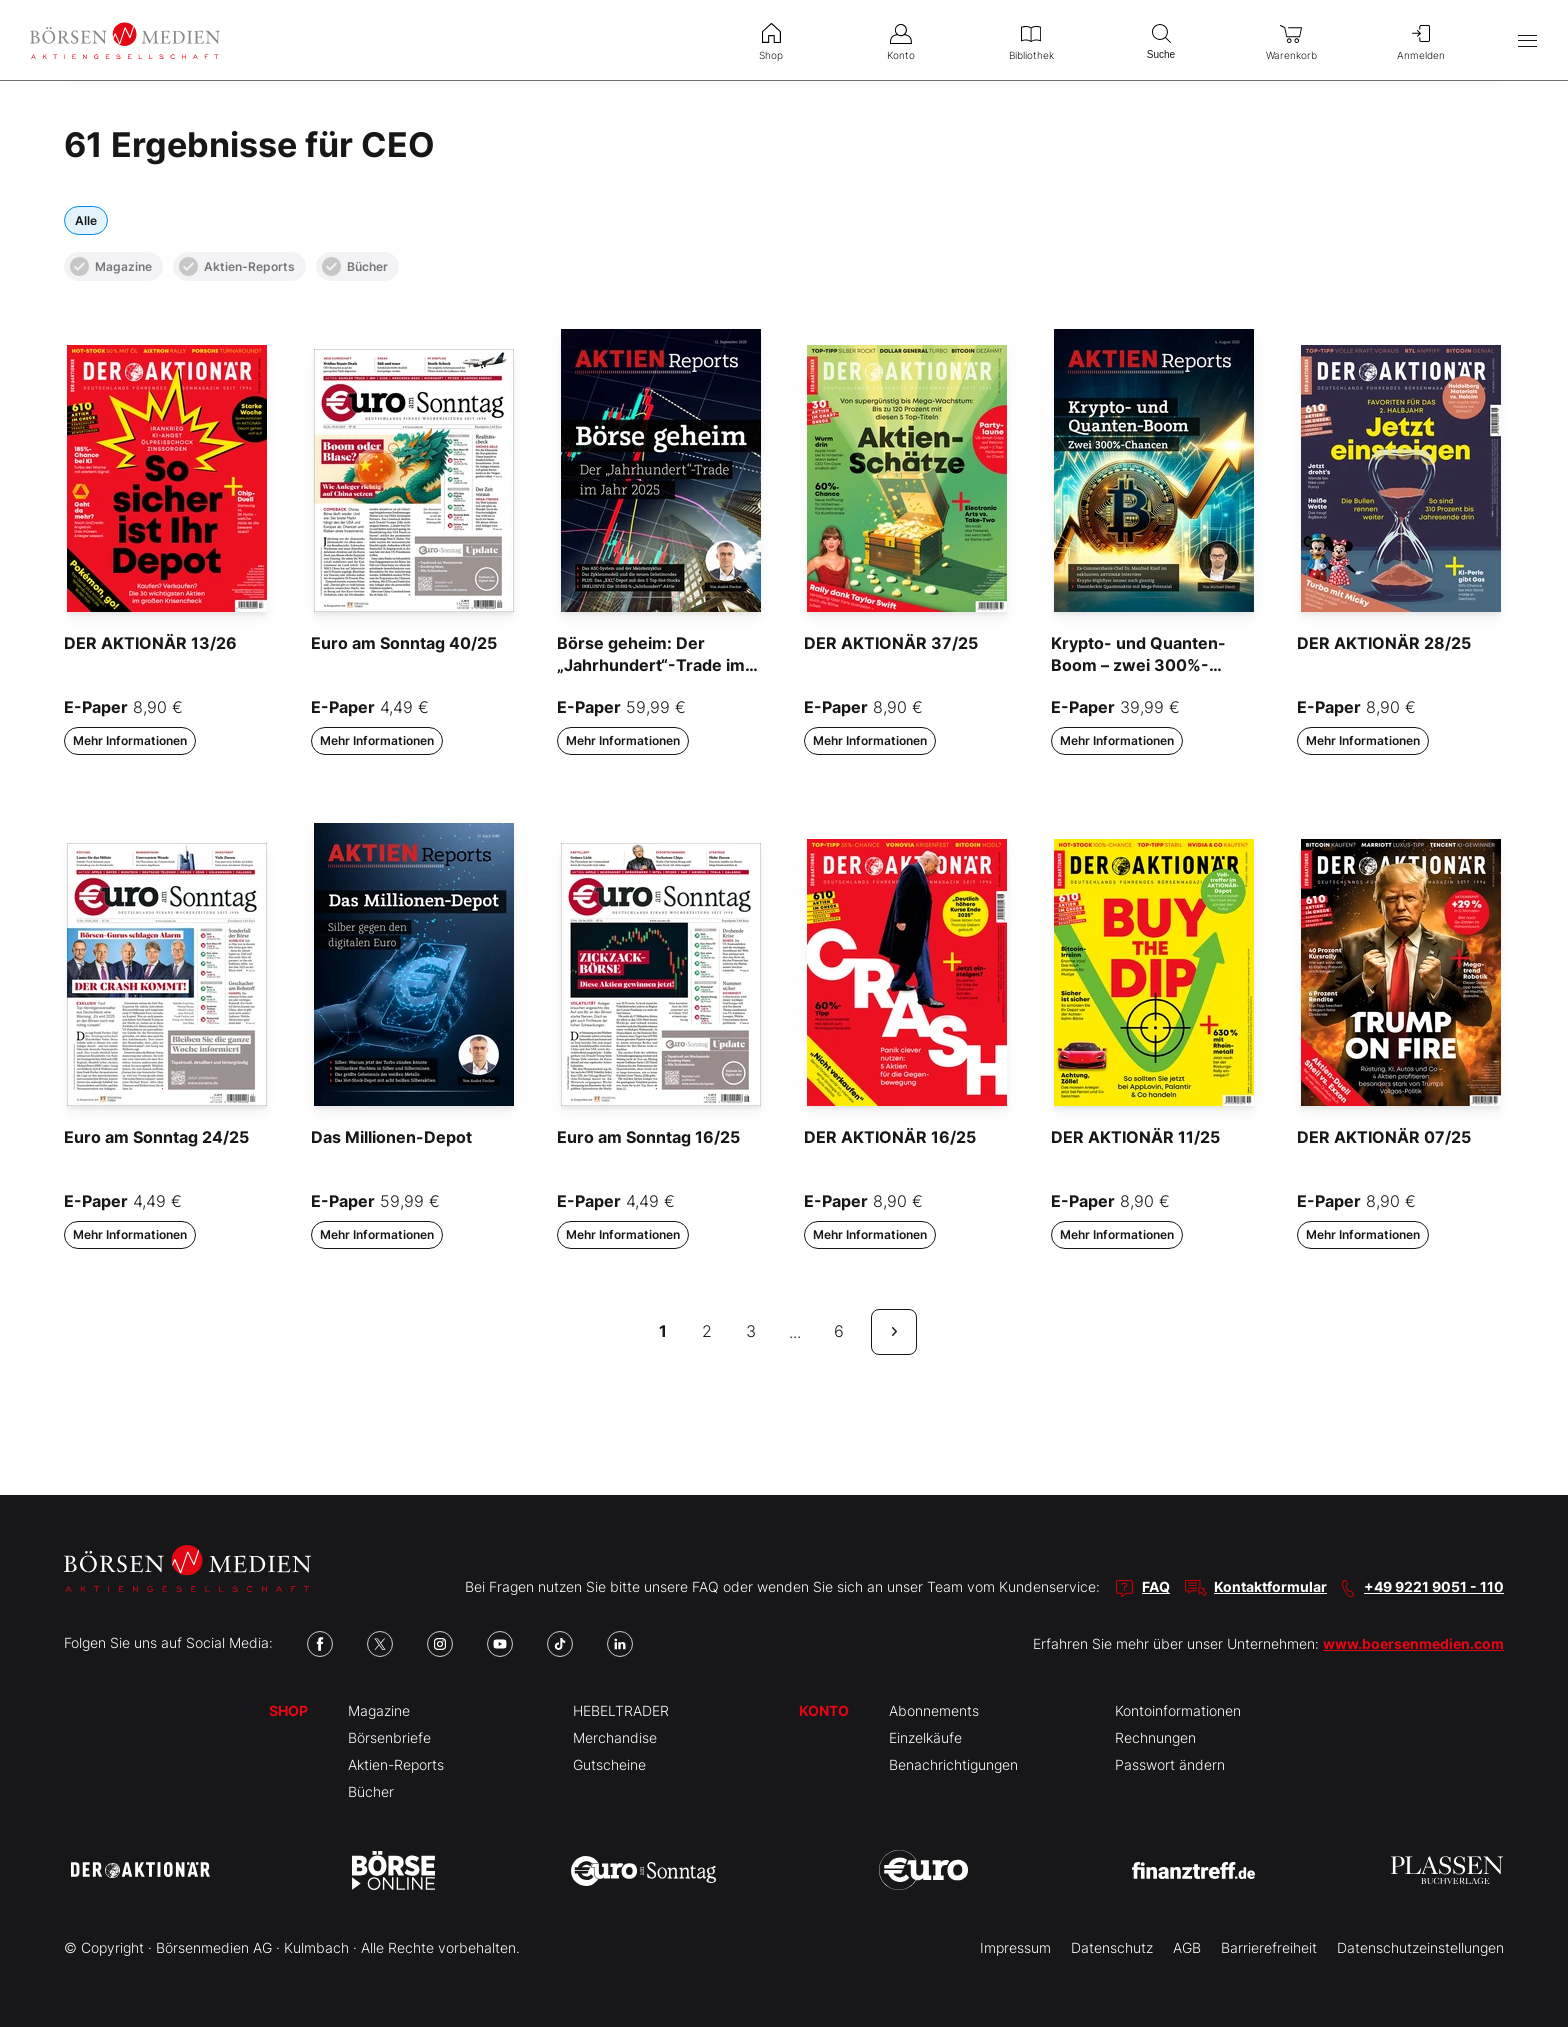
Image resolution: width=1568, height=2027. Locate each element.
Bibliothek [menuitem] (1031, 40)
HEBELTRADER (621, 1710)
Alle (86, 220)
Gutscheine (609, 1764)
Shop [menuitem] (771, 40)
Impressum (1015, 1947)
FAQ (1156, 1586)
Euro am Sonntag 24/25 (156, 1137)
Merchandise (615, 1737)
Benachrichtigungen (953, 1764)
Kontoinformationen (1178, 1710)
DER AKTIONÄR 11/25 (1135, 1137)
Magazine (111, 266)
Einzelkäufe (925, 1737)
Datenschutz (1112, 1947)
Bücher (355, 266)
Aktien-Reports (237, 266)
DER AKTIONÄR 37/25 (891, 643)
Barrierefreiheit (1269, 1947)
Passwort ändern (1170, 1764)
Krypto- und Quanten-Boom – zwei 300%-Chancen (1138, 665)
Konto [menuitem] (901, 40)
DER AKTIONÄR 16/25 (890, 1137)
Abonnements (934, 1710)
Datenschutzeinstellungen (1420, 1947)
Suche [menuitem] (1161, 39)
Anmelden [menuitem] (1421, 40)
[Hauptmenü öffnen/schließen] (1527, 40)
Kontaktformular (1270, 1586)
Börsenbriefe (389, 1737)
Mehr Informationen (130, 740)
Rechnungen (1155, 1737)
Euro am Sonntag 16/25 (648, 1137)
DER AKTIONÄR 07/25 (1384, 1137)
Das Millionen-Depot (391, 1137)
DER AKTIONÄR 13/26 (150, 643)
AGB (1187, 1947)
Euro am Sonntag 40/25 (404, 643)
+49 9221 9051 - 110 (1434, 1586)
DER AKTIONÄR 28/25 (1384, 643)
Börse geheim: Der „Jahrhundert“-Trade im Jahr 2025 (651, 665)
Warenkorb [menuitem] (1291, 40)
